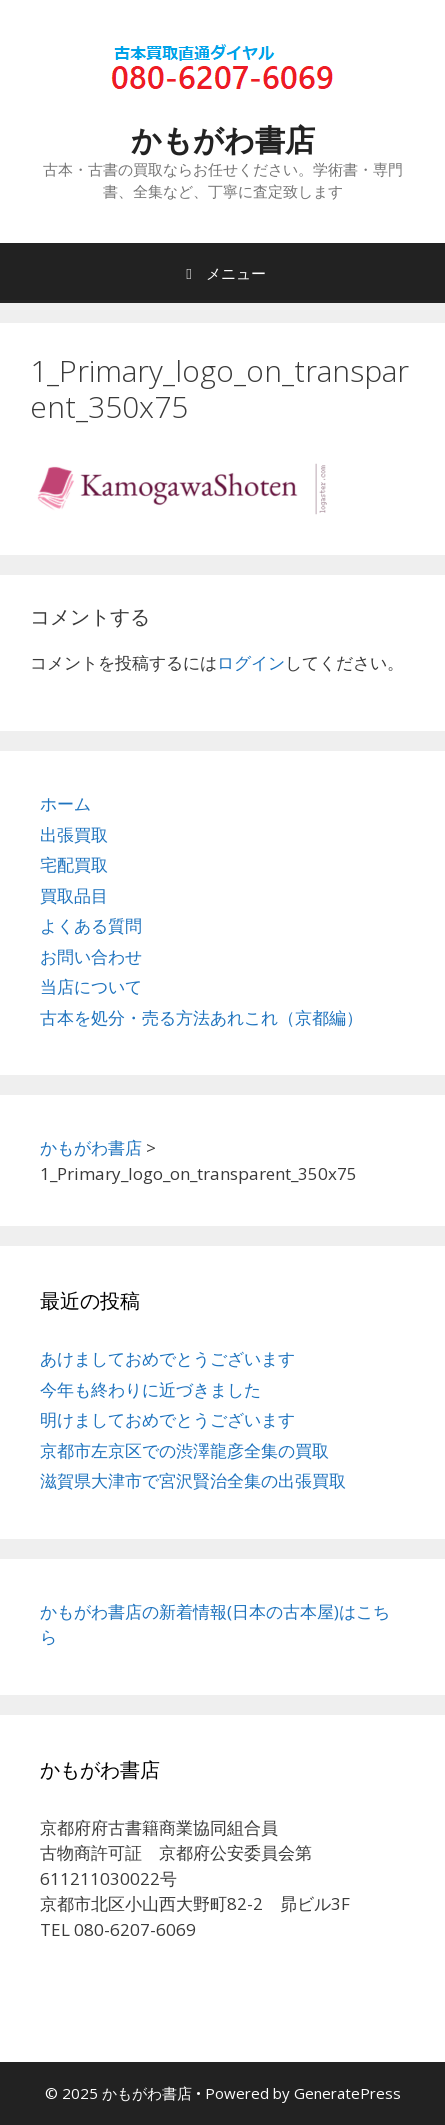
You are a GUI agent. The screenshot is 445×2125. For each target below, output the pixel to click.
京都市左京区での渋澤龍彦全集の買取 (184, 1450)
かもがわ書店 (223, 139)
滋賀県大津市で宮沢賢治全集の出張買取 (193, 1480)
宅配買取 (74, 864)
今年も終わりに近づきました (150, 1389)
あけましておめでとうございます (167, 1358)
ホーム (65, 803)
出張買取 (74, 834)
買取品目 (74, 895)
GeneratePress (347, 2093)
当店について (91, 986)
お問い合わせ (91, 956)
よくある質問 (91, 925)
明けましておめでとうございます (167, 1419)
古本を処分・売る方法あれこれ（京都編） (201, 1017)
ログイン (251, 662)
